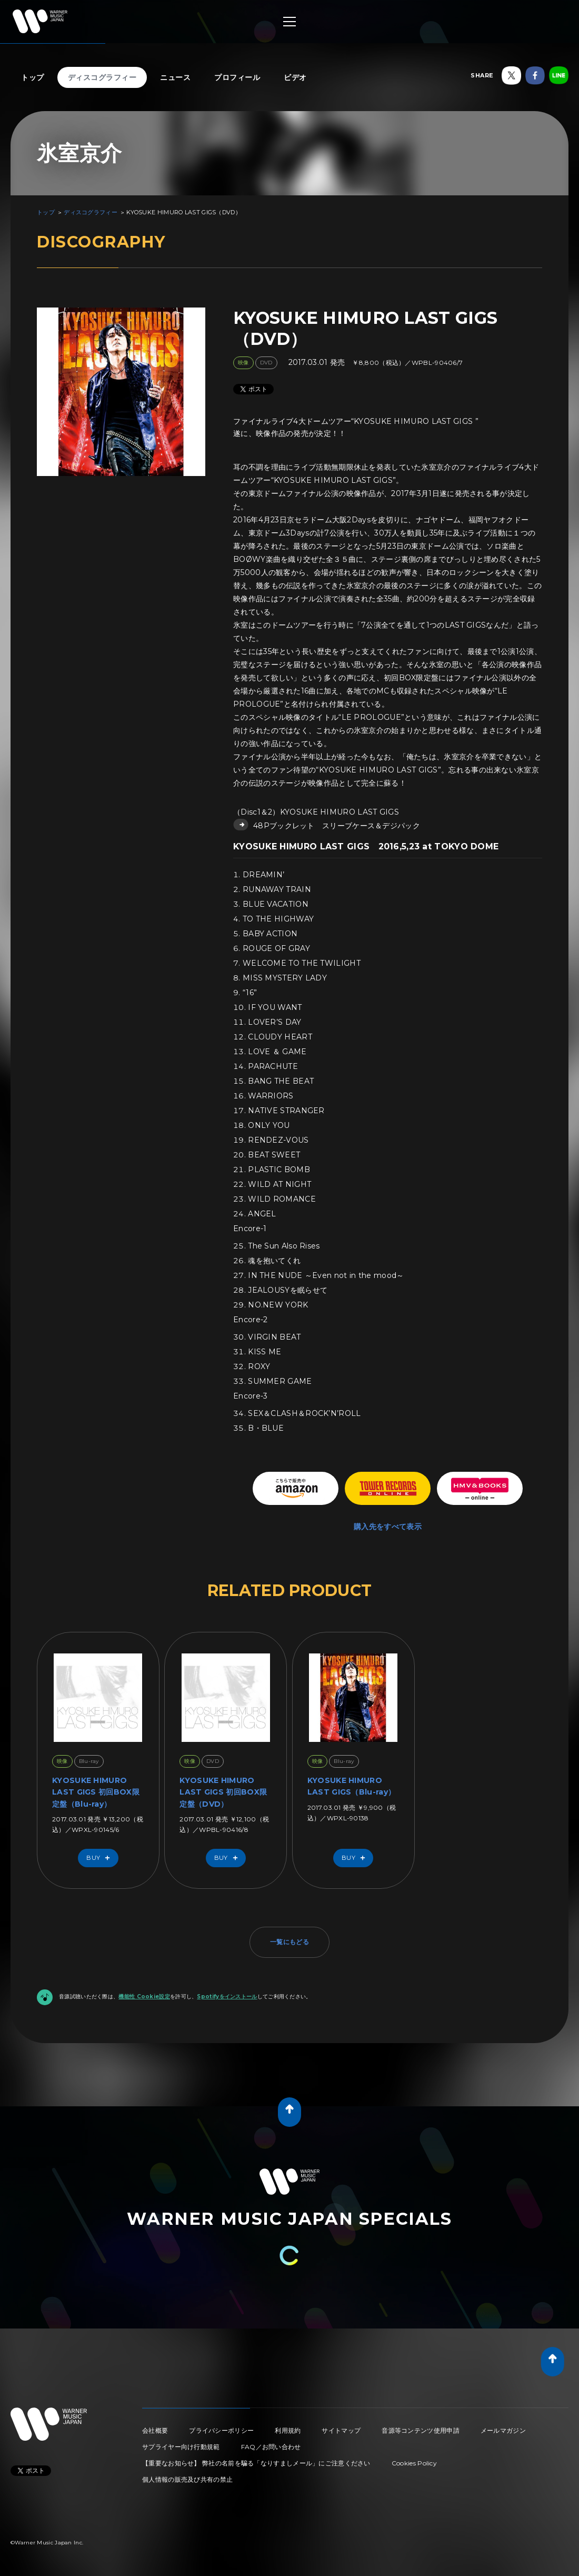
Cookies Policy (414, 2463)
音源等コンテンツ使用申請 (421, 2430)
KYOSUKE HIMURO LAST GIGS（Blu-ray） (351, 1786)
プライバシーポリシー (221, 2430)
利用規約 (288, 2430)
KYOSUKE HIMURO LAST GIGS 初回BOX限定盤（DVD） (223, 1792)
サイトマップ (341, 2430)
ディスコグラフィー (102, 77)
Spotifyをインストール (227, 1996)
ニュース (175, 77)
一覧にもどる (289, 1942)
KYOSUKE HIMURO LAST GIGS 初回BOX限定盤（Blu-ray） (95, 1792)
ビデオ (295, 77)
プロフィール (237, 77)
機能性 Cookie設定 (144, 1996)
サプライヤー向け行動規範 (181, 2447)
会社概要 (155, 2430)
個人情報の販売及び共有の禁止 (187, 2479)
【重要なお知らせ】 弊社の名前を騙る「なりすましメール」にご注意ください (256, 2463)
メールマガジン (503, 2430)
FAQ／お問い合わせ (271, 2447)
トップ (32, 77)
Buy (100, 1858)
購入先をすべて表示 (388, 1526)
